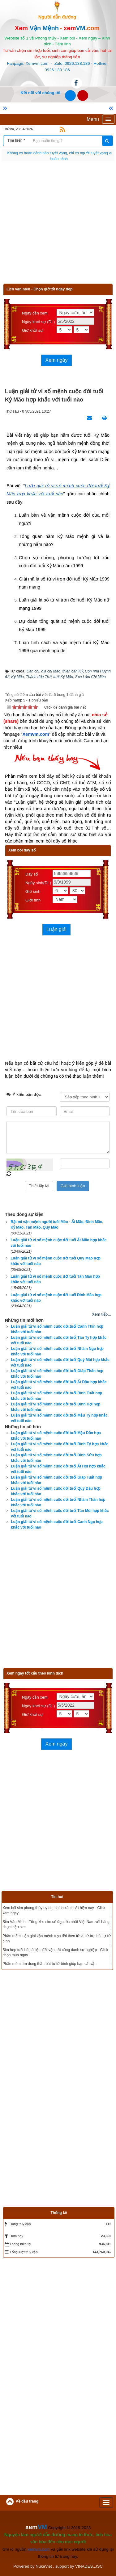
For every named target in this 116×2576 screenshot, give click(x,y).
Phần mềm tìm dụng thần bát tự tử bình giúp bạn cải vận (50, 1964)
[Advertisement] (58, 225)
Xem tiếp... (101, 1314)
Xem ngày (56, 360)
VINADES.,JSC (89, 2566)
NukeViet (44, 2566)
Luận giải (56, 929)
